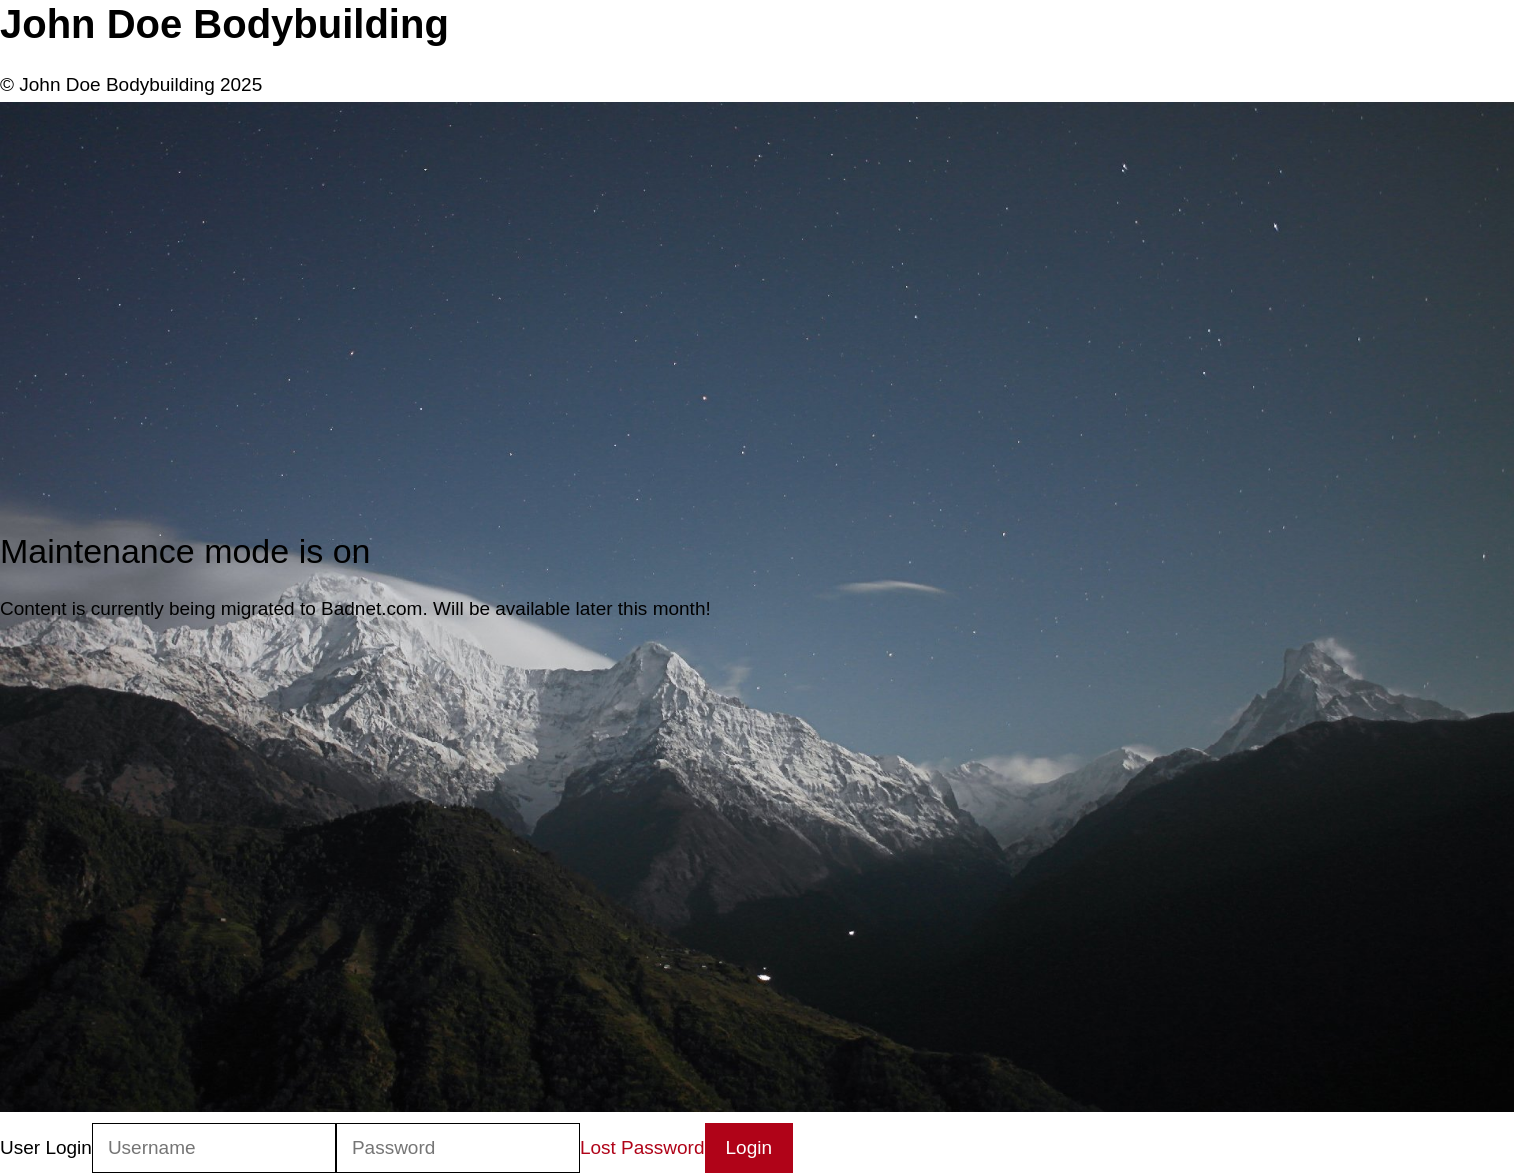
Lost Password (642, 1147)
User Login (46, 1147)
